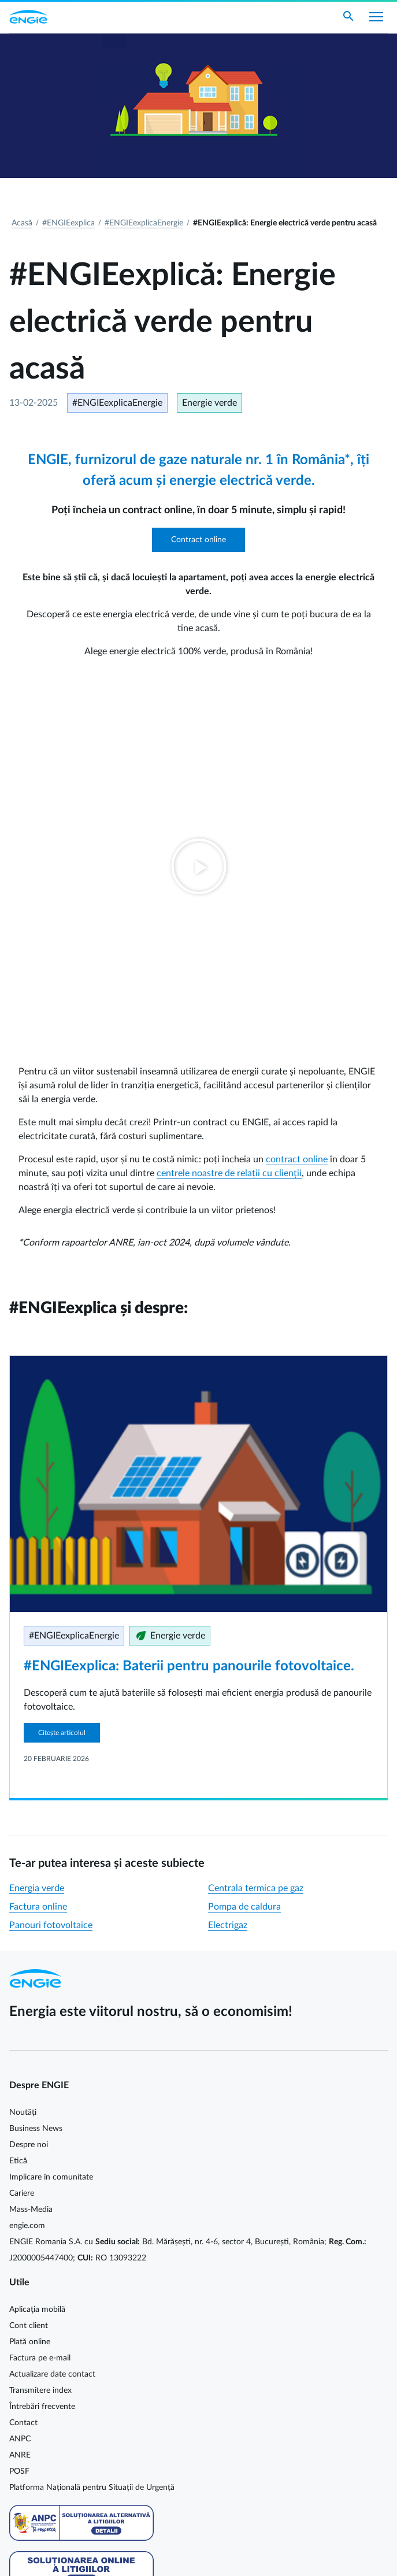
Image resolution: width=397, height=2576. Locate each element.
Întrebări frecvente (42, 2047)
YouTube (62, 2403)
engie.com (27, 1866)
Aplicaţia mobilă (37, 1949)
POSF (19, 2111)
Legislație (24, 2288)
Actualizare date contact (52, 2014)
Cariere (21, 1833)
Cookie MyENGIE (40, 2508)
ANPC (20, 2079)
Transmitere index (40, 2030)
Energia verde (36, 1528)
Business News (35, 1769)
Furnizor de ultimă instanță (57, 2320)
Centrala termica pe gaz (255, 1528)
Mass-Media (31, 1849)
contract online (297, 799)
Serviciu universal (40, 2336)
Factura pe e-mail (40, 1998)
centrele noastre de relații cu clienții (229, 813)
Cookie (21, 2525)
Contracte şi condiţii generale (60, 2271)
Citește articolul (62, 1372)
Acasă (22, 223)
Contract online (198, 540)
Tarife (18, 2304)
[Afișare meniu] (376, 16)
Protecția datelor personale (57, 2541)
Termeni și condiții (41, 2557)
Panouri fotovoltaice (50, 1565)
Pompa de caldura (244, 1546)
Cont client (28, 1966)
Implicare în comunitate (51, 1817)
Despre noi (28, 1785)
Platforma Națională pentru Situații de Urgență (92, 2127)
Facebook (16, 2403)
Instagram (85, 2403)
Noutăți (22, 1752)
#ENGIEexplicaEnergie (144, 223)
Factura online (38, 1546)
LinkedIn (39, 2403)
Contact (23, 2063)
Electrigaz (227, 1565)
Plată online (29, 1982)
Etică (18, 1801)
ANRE (20, 2095)
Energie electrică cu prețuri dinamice (73, 2352)
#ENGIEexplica (68, 223)
